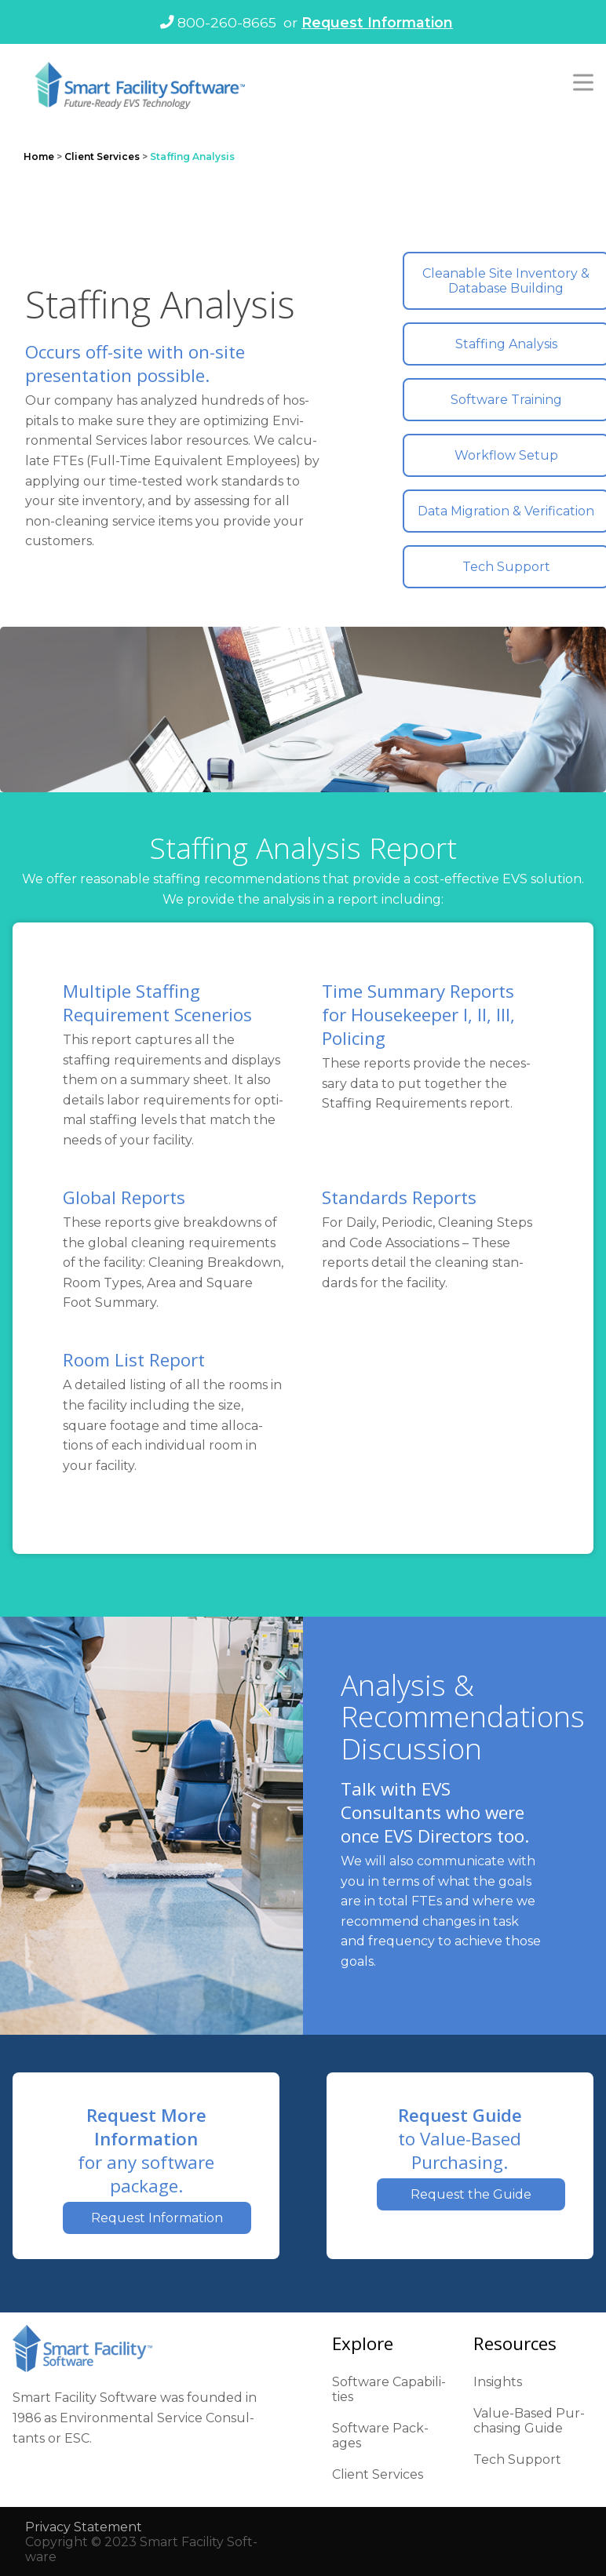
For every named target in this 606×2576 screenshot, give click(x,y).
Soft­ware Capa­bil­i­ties (389, 2389)
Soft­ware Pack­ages (380, 2435)
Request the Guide (471, 2194)
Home (39, 156)
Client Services (102, 156)
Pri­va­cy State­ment (83, 2527)
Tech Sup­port (517, 2459)
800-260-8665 (218, 22)
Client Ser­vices (377, 2474)
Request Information (377, 22)
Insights (497, 2381)
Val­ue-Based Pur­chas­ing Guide (529, 2421)
